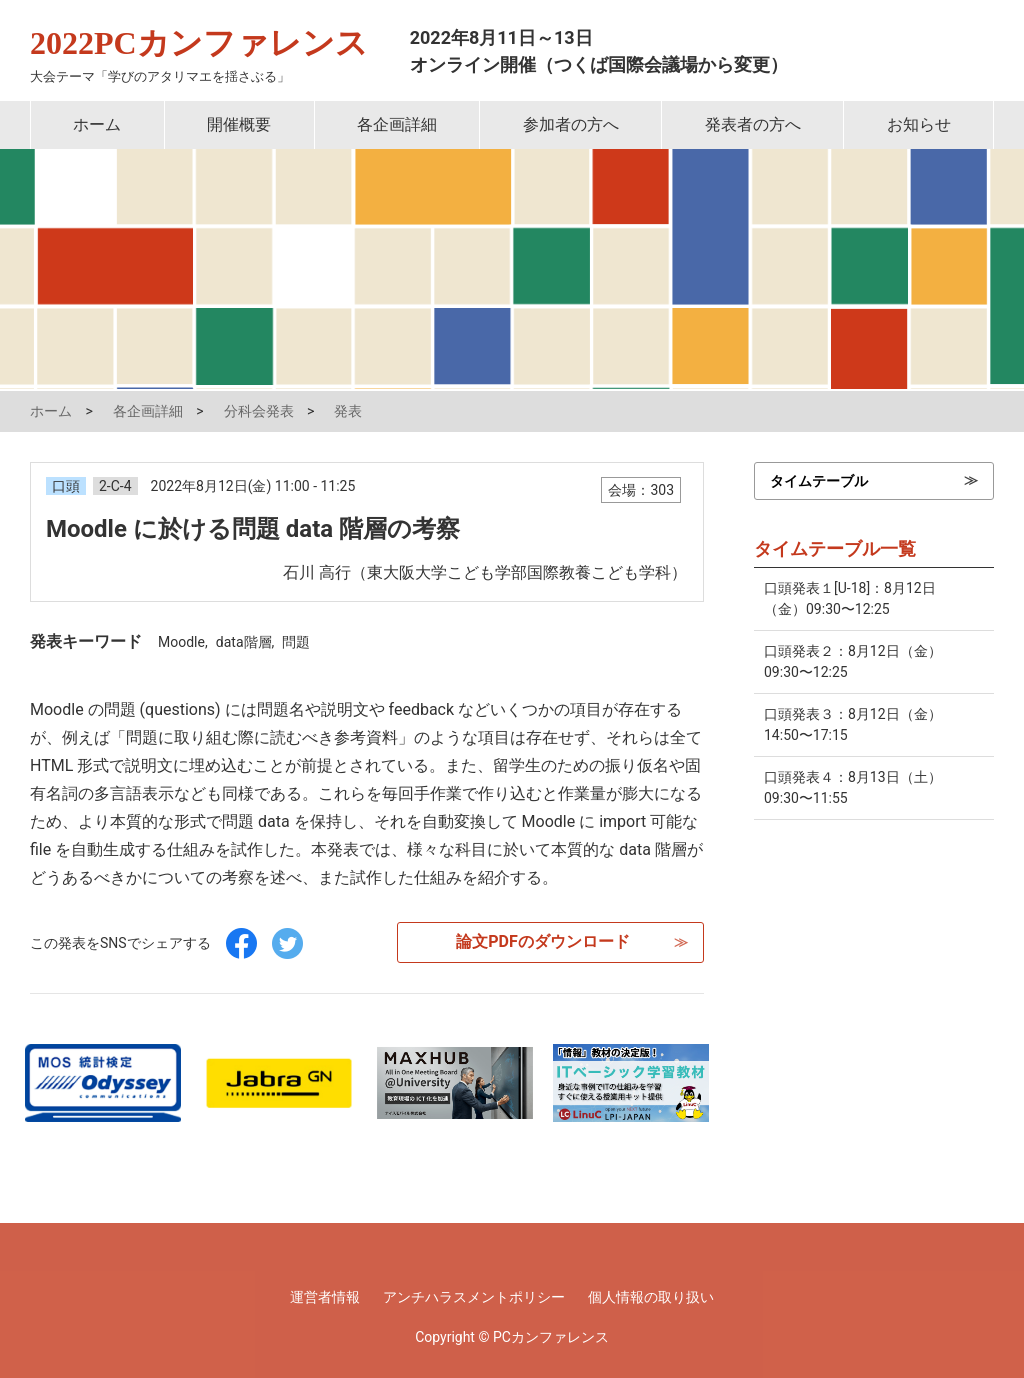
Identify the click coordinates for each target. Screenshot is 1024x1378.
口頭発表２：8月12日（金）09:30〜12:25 (853, 661)
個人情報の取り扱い (651, 1297)
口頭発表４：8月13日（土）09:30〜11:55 (853, 787)
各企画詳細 (397, 124)
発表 (348, 411)
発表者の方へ (753, 124)
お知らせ (919, 124)
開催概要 (239, 124)
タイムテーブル (819, 481)
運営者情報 (325, 1297)
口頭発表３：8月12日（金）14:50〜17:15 (853, 724)
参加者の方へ (571, 124)
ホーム (97, 124)
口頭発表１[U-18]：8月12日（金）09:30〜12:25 (850, 598)
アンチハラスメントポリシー (474, 1297)
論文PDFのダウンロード (543, 941)
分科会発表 (259, 411)
